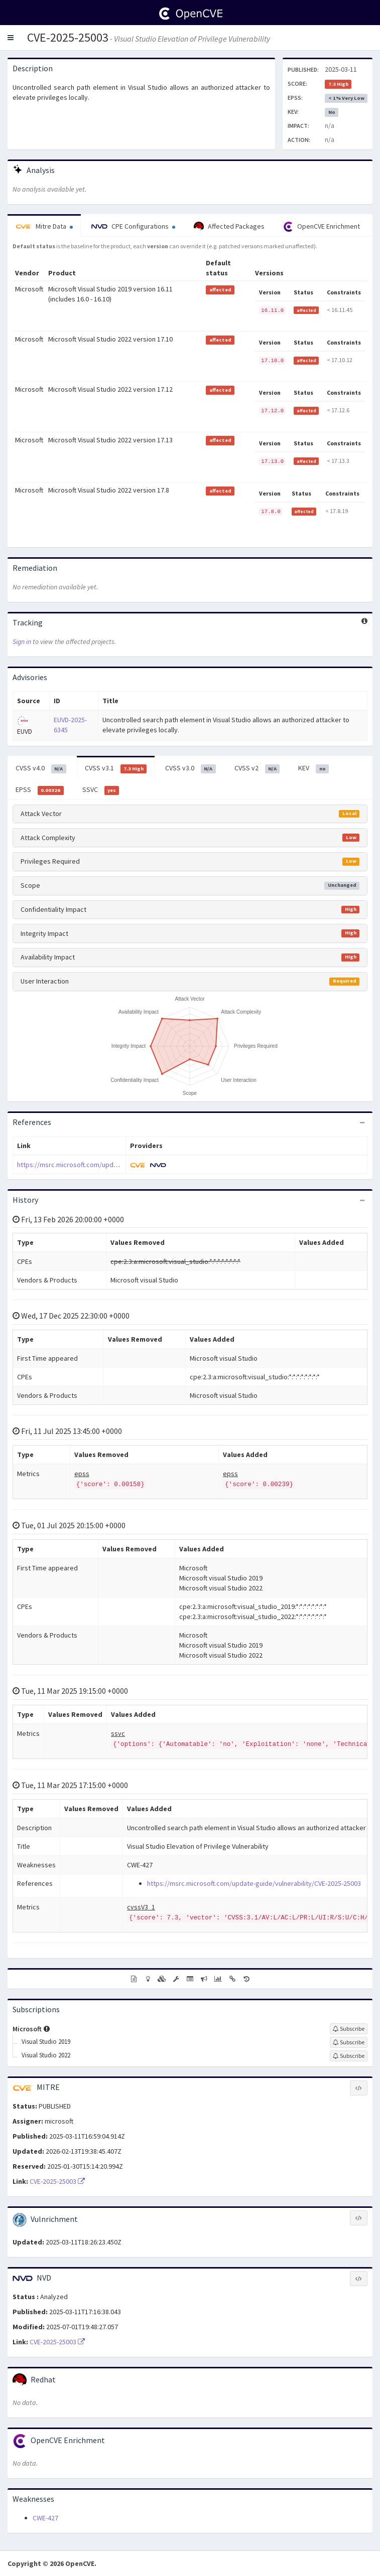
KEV (313, 768)
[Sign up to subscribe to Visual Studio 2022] (348, 2055)
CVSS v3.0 (190, 768)
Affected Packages (229, 227)
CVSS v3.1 (116, 768)
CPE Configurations (133, 226)
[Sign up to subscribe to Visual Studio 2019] (348, 2042)
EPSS (40, 790)
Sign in (22, 641)
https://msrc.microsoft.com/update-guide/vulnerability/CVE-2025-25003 (124, 1164)
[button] (10, 37)
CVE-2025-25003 (67, 37)
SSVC (100, 790)
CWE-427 (45, 2517)
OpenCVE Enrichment (321, 227)
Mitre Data (44, 226)
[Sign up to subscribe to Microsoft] (348, 2028)
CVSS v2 (257, 768)
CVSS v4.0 (41, 768)
